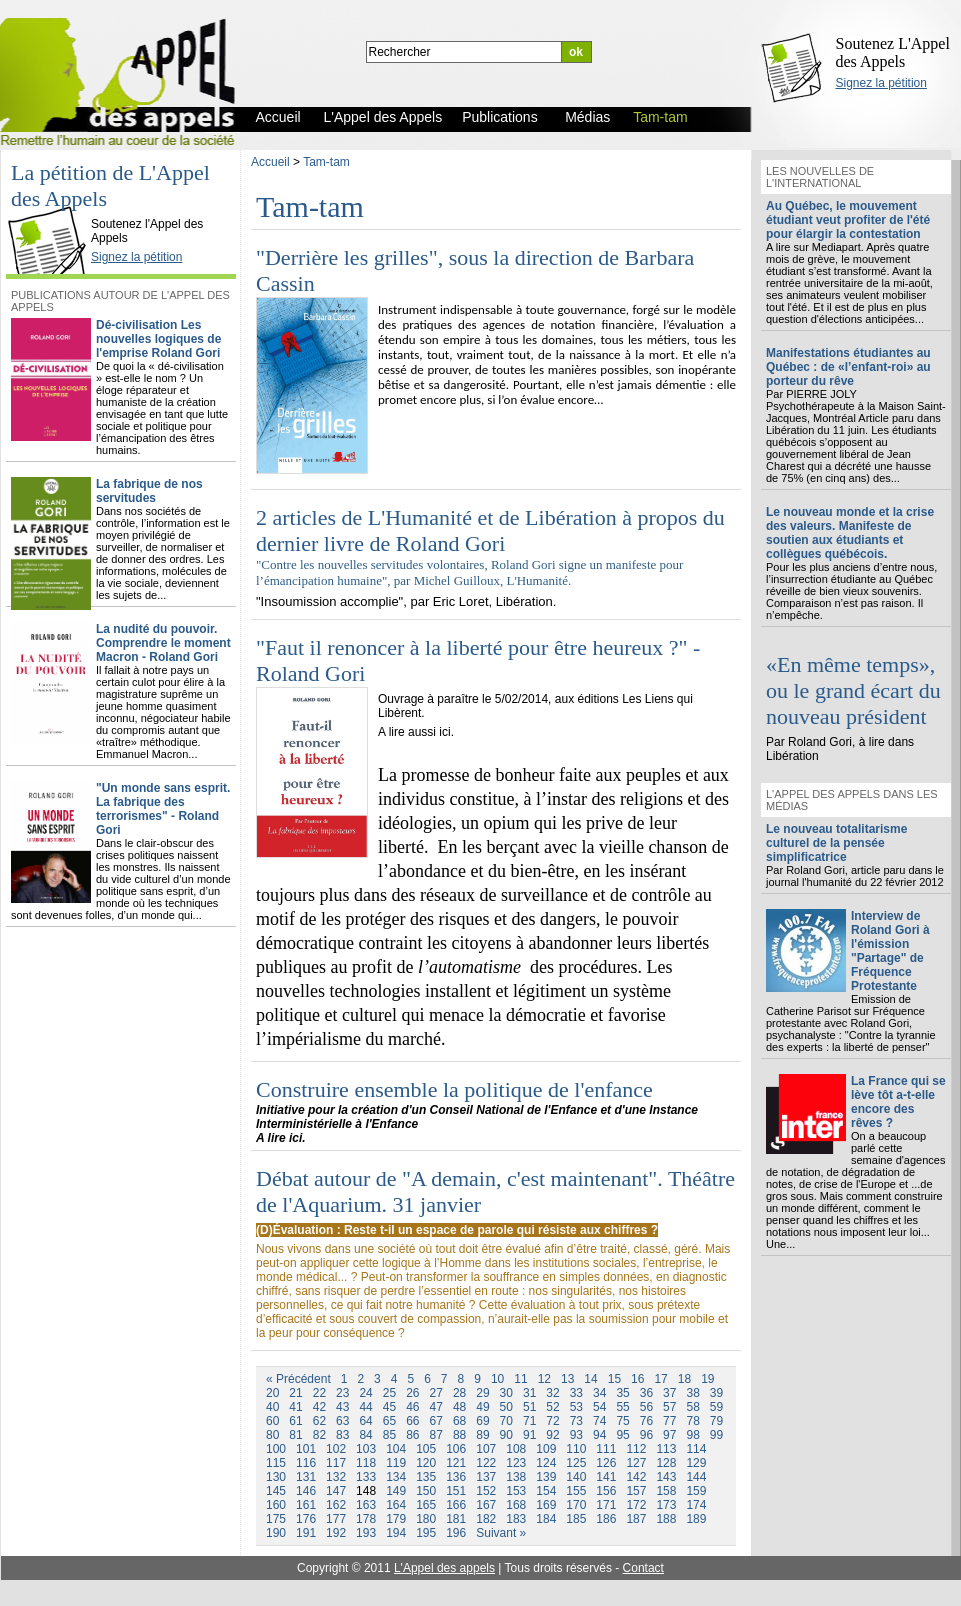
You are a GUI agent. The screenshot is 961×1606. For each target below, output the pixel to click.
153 (516, 1491)
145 (276, 1491)
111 (606, 1449)
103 (366, 1449)
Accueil (270, 162)
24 (365, 1393)
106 (456, 1449)
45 (389, 1407)
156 (606, 1491)
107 (486, 1449)
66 (412, 1421)
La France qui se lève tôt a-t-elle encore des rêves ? (898, 1102)
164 (396, 1505)
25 (389, 1393)
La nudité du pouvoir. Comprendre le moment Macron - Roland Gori (163, 643)
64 (365, 1421)
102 (336, 1449)
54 (599, 1407)
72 (552, 1421)
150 (426, 1491)
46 (412, 1407)
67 (436, 1421)
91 (529, 1435)
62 (319, 1421)
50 (506, 1407)
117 (336, 1463)
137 (486, 1477)
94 (599, 1435)
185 (576, 1519)
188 (666, 1519)
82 (319, 1435)
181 (456, 1519)
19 (707, 1379)
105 (426, 1449)
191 (306, 1533)
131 (306, 1477)
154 (546, 1491)
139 (546, 1477)
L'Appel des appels (444, 1568)
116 (306, 1463)
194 (396, 1533)
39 (716, 1393)
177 (336, 1519)
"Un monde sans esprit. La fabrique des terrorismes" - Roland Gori (163, 809)
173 (666, 1505)
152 (486, 1491)
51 (529, 1407)
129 (696, 1463)
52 (552, 1407)
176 (306, 1519)
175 (276, 1519)
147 (336, 1491)
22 (319, 1393)
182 (486, 1519)
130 (276, 1477)
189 (696, 1519)
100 (276, 1449)
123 (516, 1463)
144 (696, 1477)
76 (646, 1421)
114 (696, 1449)
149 (396, 1491)
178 (366, 1519)
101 (306, 1449)
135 (426, 1477)
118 (366, 1463)
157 (636, 1491)
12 (544, 1379)
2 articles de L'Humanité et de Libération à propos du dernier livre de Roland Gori (490, 530)
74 (599, 1421)
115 (276, 1463)
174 (696, 1505)
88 (459, 1435)
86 (412, 1435)
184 (546, 1519)
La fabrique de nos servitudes (149, 491)
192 (336, 1533)
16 (637, 1379)
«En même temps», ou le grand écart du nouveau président (853, 690)
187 (636, 1519)
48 (459, 1407)
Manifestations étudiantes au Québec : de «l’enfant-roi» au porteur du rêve (848, 367)
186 (606, 1519)
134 (396, 1477)
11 (520, 1379)
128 (666, 1463)
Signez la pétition (881, 83)
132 (336, 1477)
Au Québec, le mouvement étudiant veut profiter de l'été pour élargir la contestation (848, 220)
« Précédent (298, 1379)
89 (482, 1435)
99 (716, 1435)
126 (606, 1463)
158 (666, 1491)
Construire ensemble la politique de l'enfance (454, 1089)
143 (666, 1477)
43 (342, 1407)
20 (272, 1393)
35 (622, 1393)
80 (272, 1435)
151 (456, 1491)
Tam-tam (326, 162)
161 (306, 1505)
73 (576, 1421)
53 (576, 1407)
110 (576, 1449)
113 (666, 1449)
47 (436, 1407)
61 (295, 1421)
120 (426, 1463)
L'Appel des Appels (52, 207)
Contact (643, 1568)
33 (576, 1393)
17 (660, 1379)
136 (456, 1477)
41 (295, 1407)
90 (506, 1435)
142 (636, 1477)
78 (692, 1421)
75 (622, 1421)
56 (646, 1407)
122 (486, 1463)
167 (486, 1505)
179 (396, 1519)
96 (646, 1435)
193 (366, 1533)
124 (546, 1463)
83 (342, 1435)
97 (669, 1435)
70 (506, 1421)
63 (342, 1421)
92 (552, 1435)
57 (669, 1407)
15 (614, 1379)
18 (684, 1379)
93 (576, 1435)
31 (529, 1393)
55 (622, 1407)
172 (636, 1505)
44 (365, 1407)
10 (497, 1379)
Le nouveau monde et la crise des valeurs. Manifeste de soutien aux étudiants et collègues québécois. (850, 533)
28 (459, 1393)
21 (295, 1393)
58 (692, 1407)
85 (389, 1435)
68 (459, 1421)
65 (389, 1421)
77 (669, 1421)
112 (636, 1449)
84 (365, 1435)
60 (272, 1421)
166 (456, 1505)
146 (306, 1491)
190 (276, 1533)
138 (516, 1477)
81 (295, 1435)
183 (516, 1519)
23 (342, 1393)
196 (456, 1533)
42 (319, 1407)
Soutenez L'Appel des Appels (893, 52)
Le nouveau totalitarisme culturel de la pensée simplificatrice (836, 843)
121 (456, 1463)
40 (272, 1407)
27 (436, 1393)
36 (646, 1393)
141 (606, 1477)
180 (426, 1519)
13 (567, 1379)
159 (696, 1491)
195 (426, 1533)
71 (529, 1421)
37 (669, 1393)
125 (576, 1463)
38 (692, 1393)
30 (506, 1393)
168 (516, 1505)
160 (276, 1505)
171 (606, 1505)
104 (396, 1449)
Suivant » (501, 1533)
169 (546, 1505)
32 (552, 1393)
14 (590, 1379)
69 (482, 1421)
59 (716, 1407)
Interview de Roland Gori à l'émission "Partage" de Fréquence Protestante (890, 951)
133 (366, 1477)
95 (622, 1435)
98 (692, 1435)
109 (546, 1449)
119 (396, 1463)
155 (576, 1491)
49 (482, 1407)
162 (336, 1505)
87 (436, 1435)
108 (516, 1449)
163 (366, 1505)
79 (716, 1421)
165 (426, 1505)
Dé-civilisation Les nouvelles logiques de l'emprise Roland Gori (158, 339)
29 (482, 1393)
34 (599, 1393)
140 (576, 1477)
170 (576, 1505)
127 (636, 1463)
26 (412, 1393)
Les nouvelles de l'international (820, 177)
